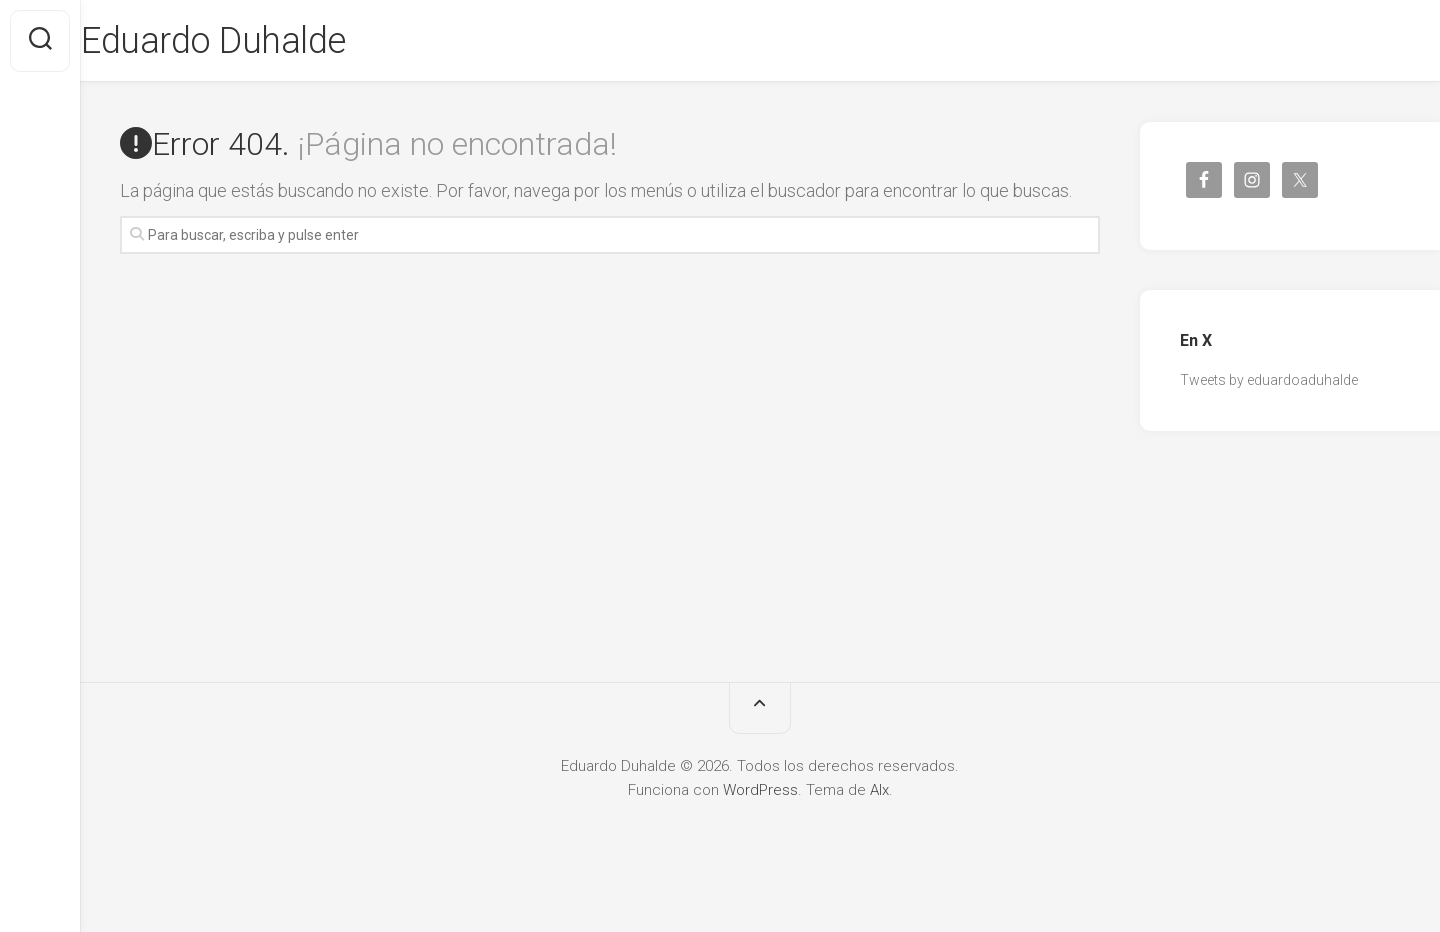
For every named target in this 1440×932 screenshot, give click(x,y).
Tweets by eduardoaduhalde (1269, 380)
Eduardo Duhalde (252, 41)
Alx (879, 790)
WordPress (760, 790)
